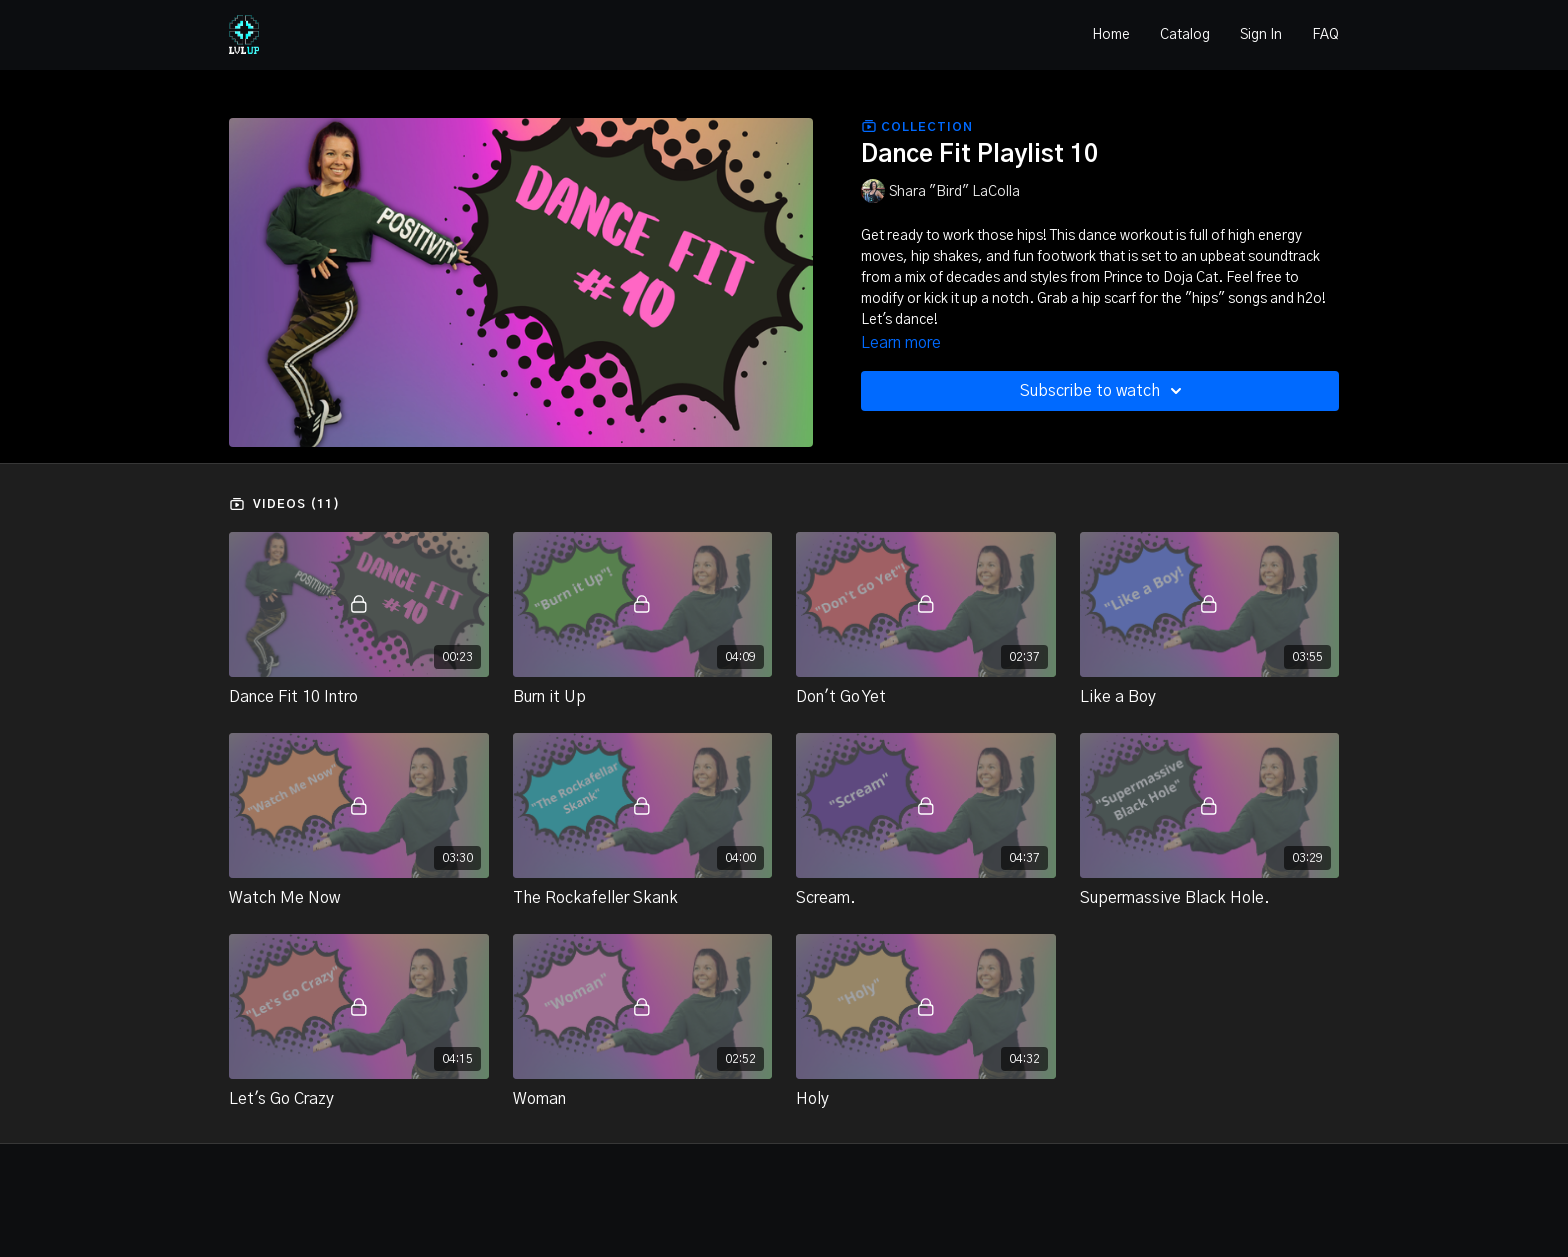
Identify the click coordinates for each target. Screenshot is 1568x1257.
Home (1111, 35)
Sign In (1261, 35)
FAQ (1325, 35)
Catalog (1185, 35)
